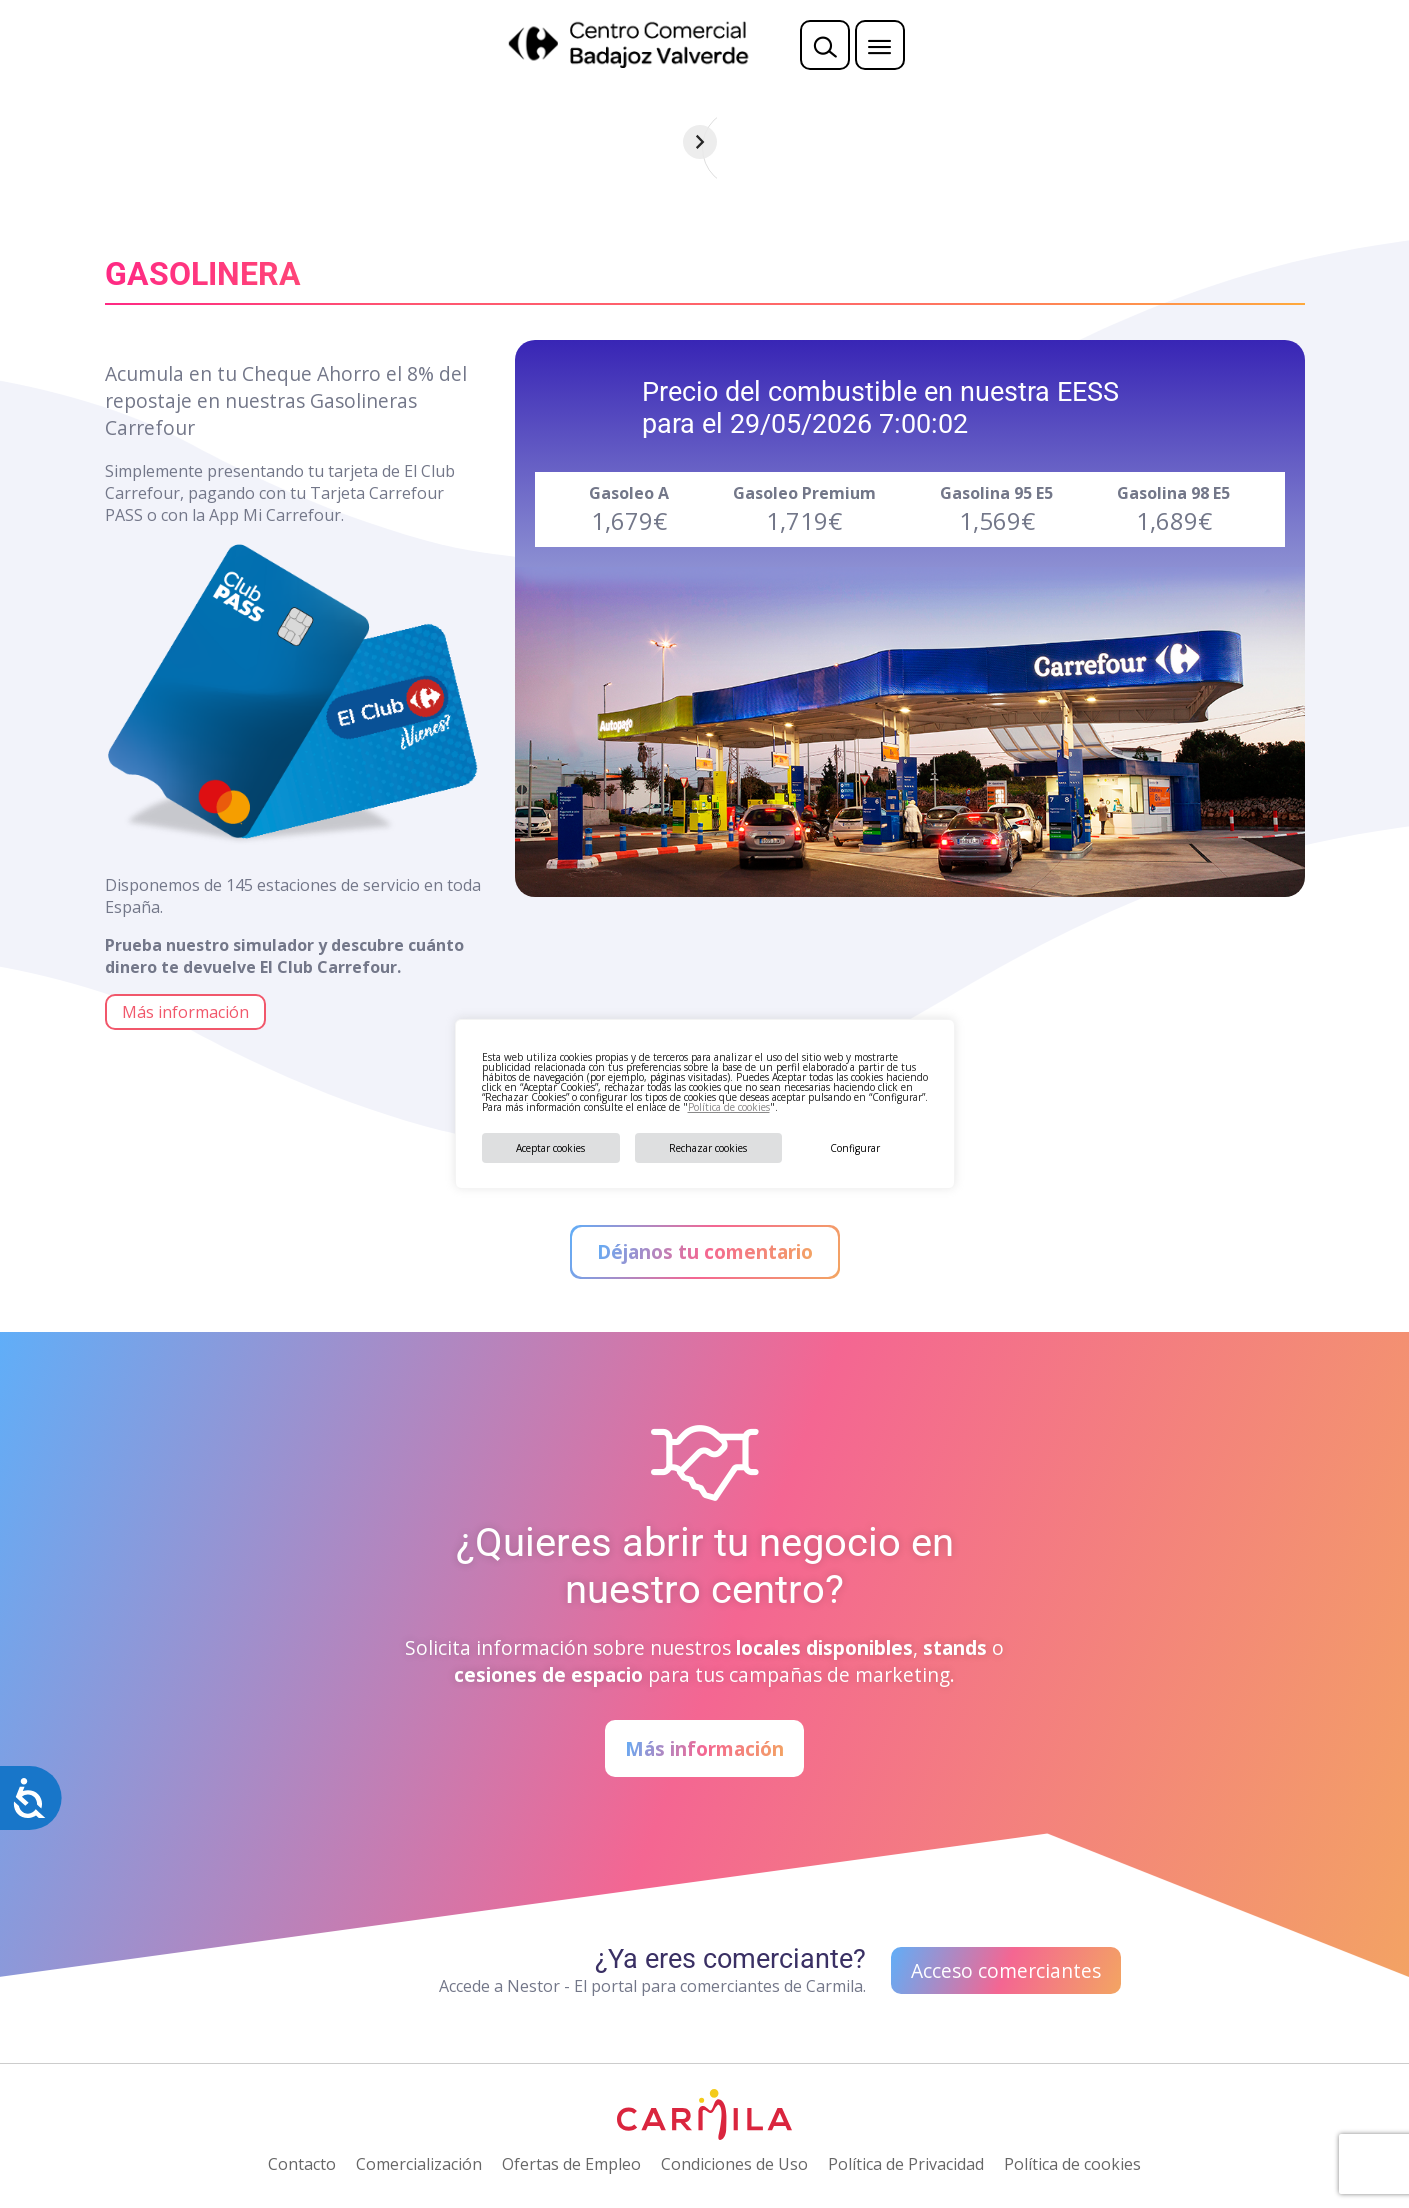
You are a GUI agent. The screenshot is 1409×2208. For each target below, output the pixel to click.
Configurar (855, 1148)
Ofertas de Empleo (571, 2164)
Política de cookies (729, 1107)
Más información (185, 1012)
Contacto (302, 2164)
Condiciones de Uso (734, 2164)
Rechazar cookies (708, 1148)
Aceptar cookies (550, 1148)
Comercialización (419, 2164)
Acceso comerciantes (1006, 1970)
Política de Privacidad (906, 2164)
